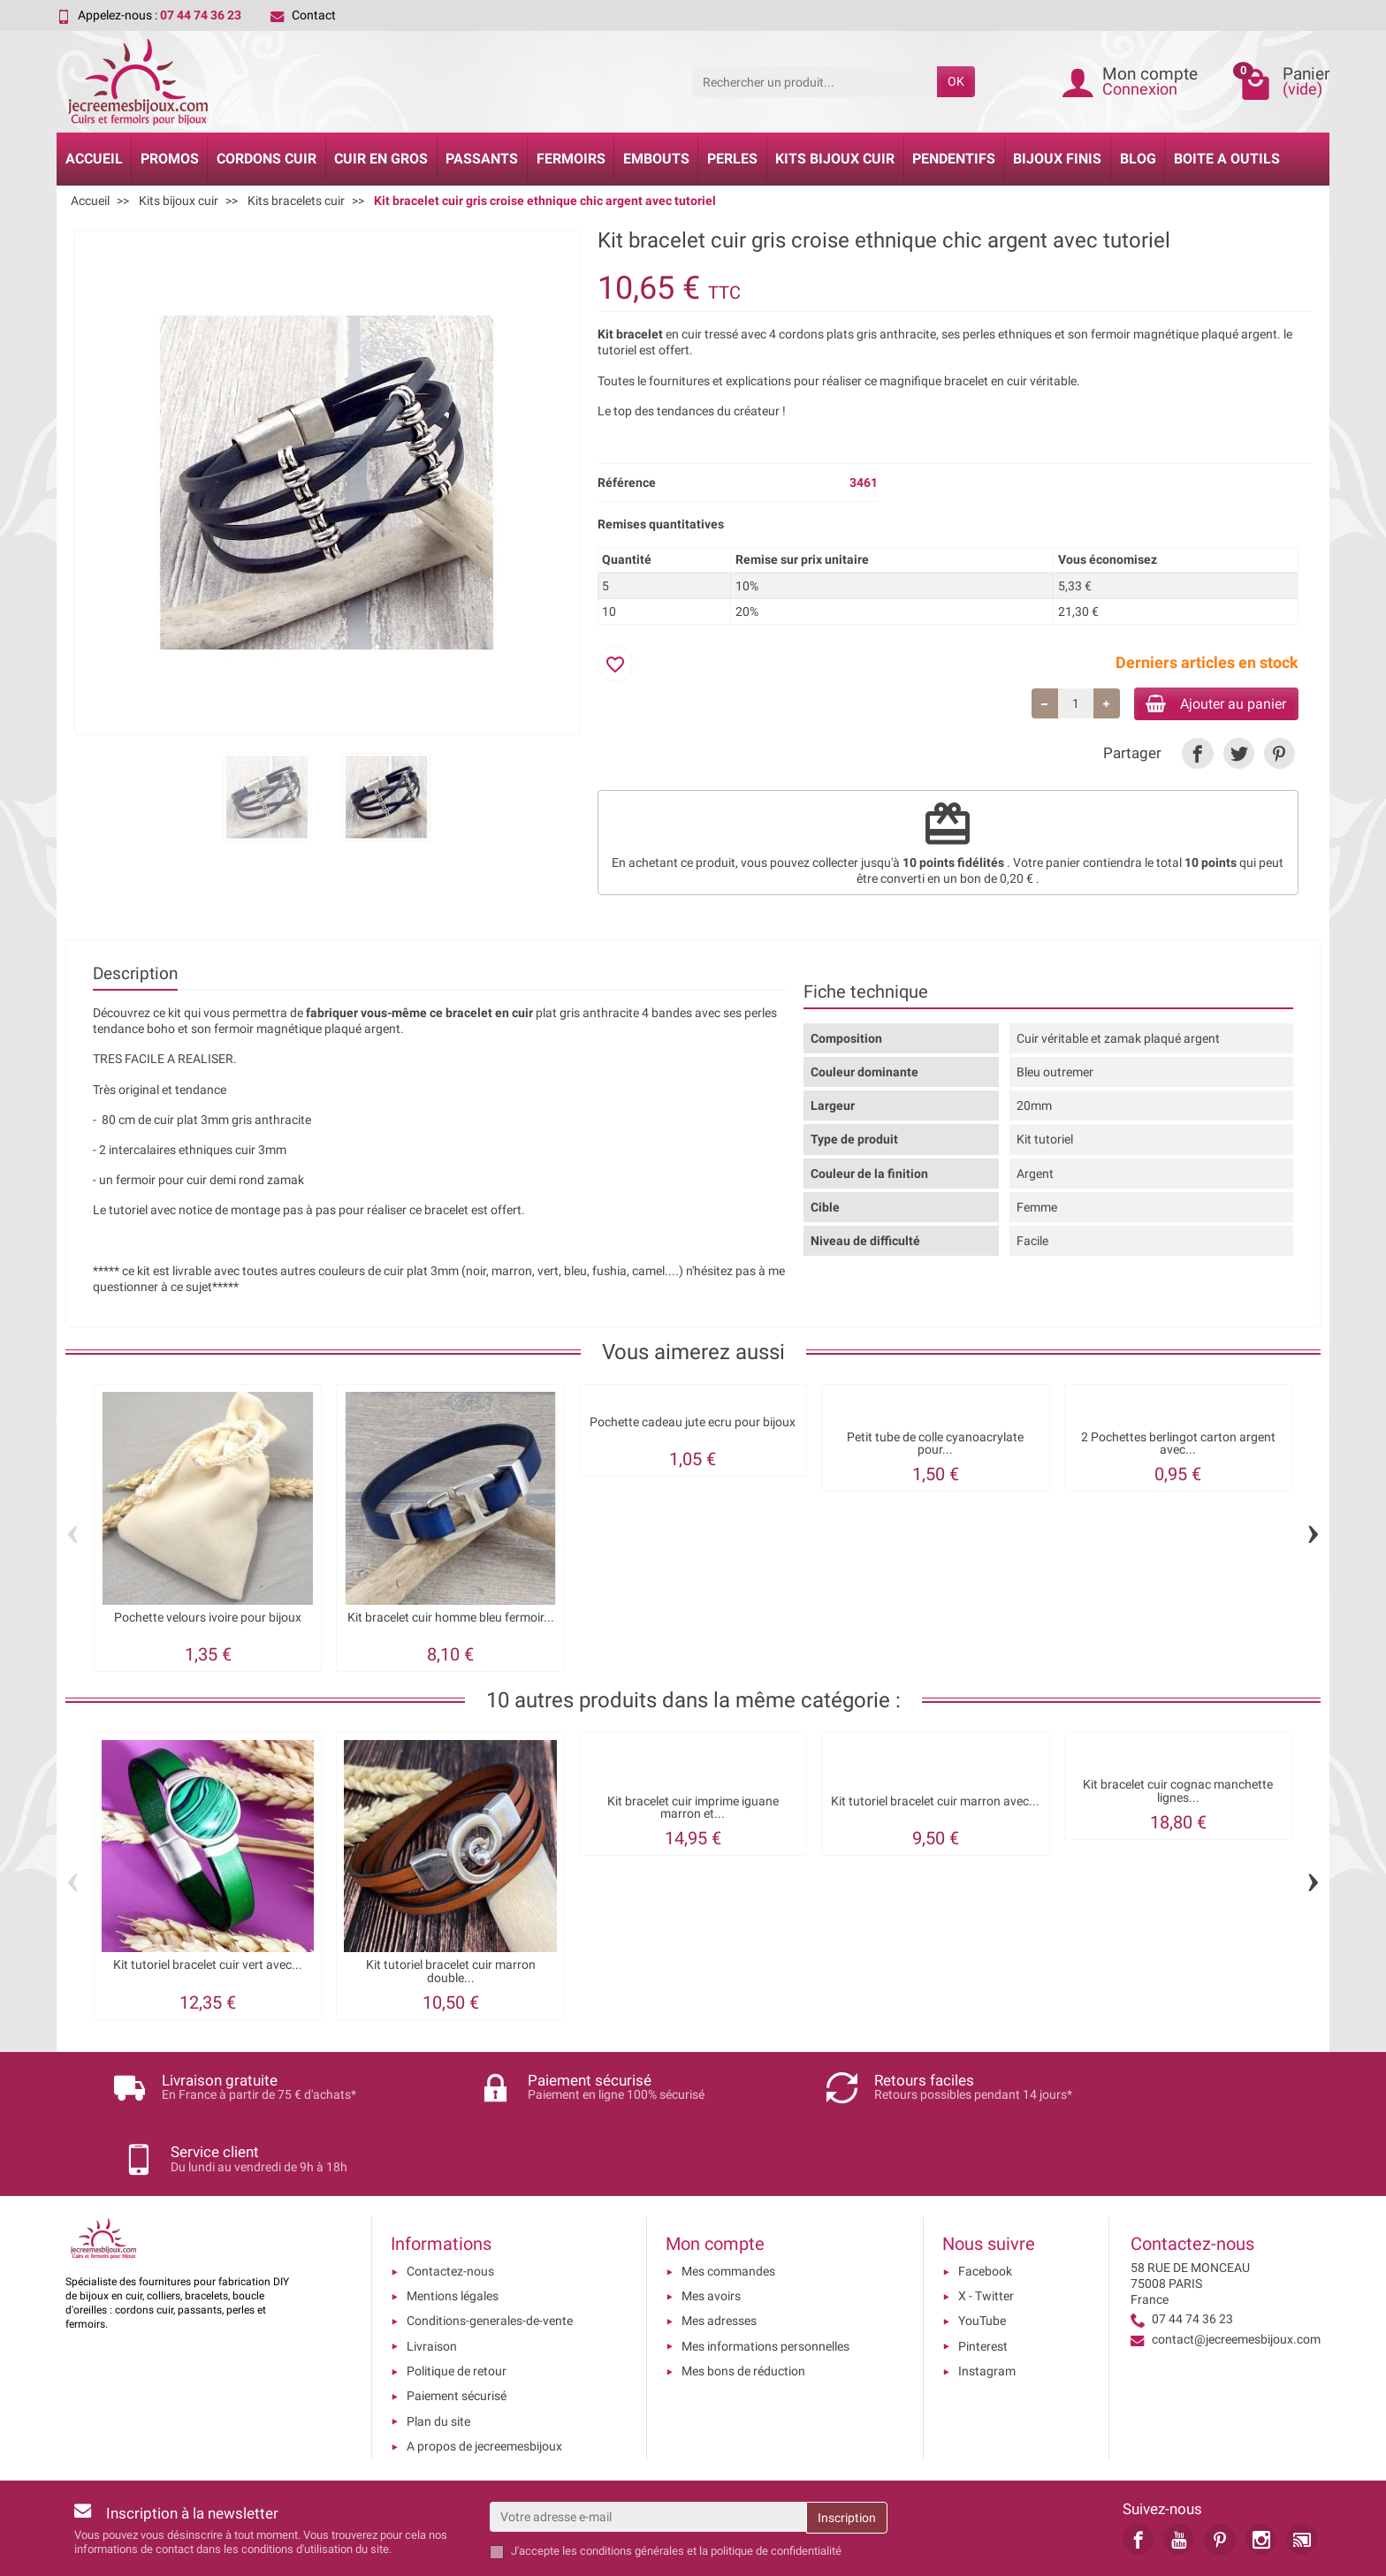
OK (956, 81)
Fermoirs (571, 158)
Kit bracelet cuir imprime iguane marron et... (693, 1810)
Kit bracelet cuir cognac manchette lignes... (1178, 1794)
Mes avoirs (711, 2229)
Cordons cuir (266, 158)
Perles (732, 158)
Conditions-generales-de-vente (490, 2253)
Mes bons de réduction (743, 2304)
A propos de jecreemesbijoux (484, 2378)
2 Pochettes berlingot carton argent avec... (1178, 1446)
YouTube (982, 2253)
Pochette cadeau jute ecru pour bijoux (693, 1424)
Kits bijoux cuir (835, 158)
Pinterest (983, 2278)
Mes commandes (728, 2203)
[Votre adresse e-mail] (648, 2450)
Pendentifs (953, 158)
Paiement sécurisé (456, 2328)
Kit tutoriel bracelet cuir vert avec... (207, 1968)
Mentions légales (453, 2229)
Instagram (987, 2304)
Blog (1138, 158)
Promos (170, 158)
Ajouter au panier (1204, 705)
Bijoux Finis (1057, 158)
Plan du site (438, 2353)
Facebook (985, 2203)
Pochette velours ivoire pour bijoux (207, 1620)
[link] (1197, 756)
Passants (482, 158)
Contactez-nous (450, 2203)
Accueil (94, 158)
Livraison (432, 2278)
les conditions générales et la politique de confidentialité (702, 2483)
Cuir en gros (381, 158)
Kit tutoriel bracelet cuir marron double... (451, 1974)
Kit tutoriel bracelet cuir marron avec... (935, 1804)
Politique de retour (456, 2304)
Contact (303, 15)
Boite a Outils (1227, 158)
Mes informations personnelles (765, 2278)
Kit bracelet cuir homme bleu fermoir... (450, 1620)
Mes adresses (719, 2253)
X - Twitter (986, 2229)
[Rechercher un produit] (814, 81)
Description (135, 976)
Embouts (656, 158)
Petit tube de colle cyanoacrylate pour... (935, 1446)
